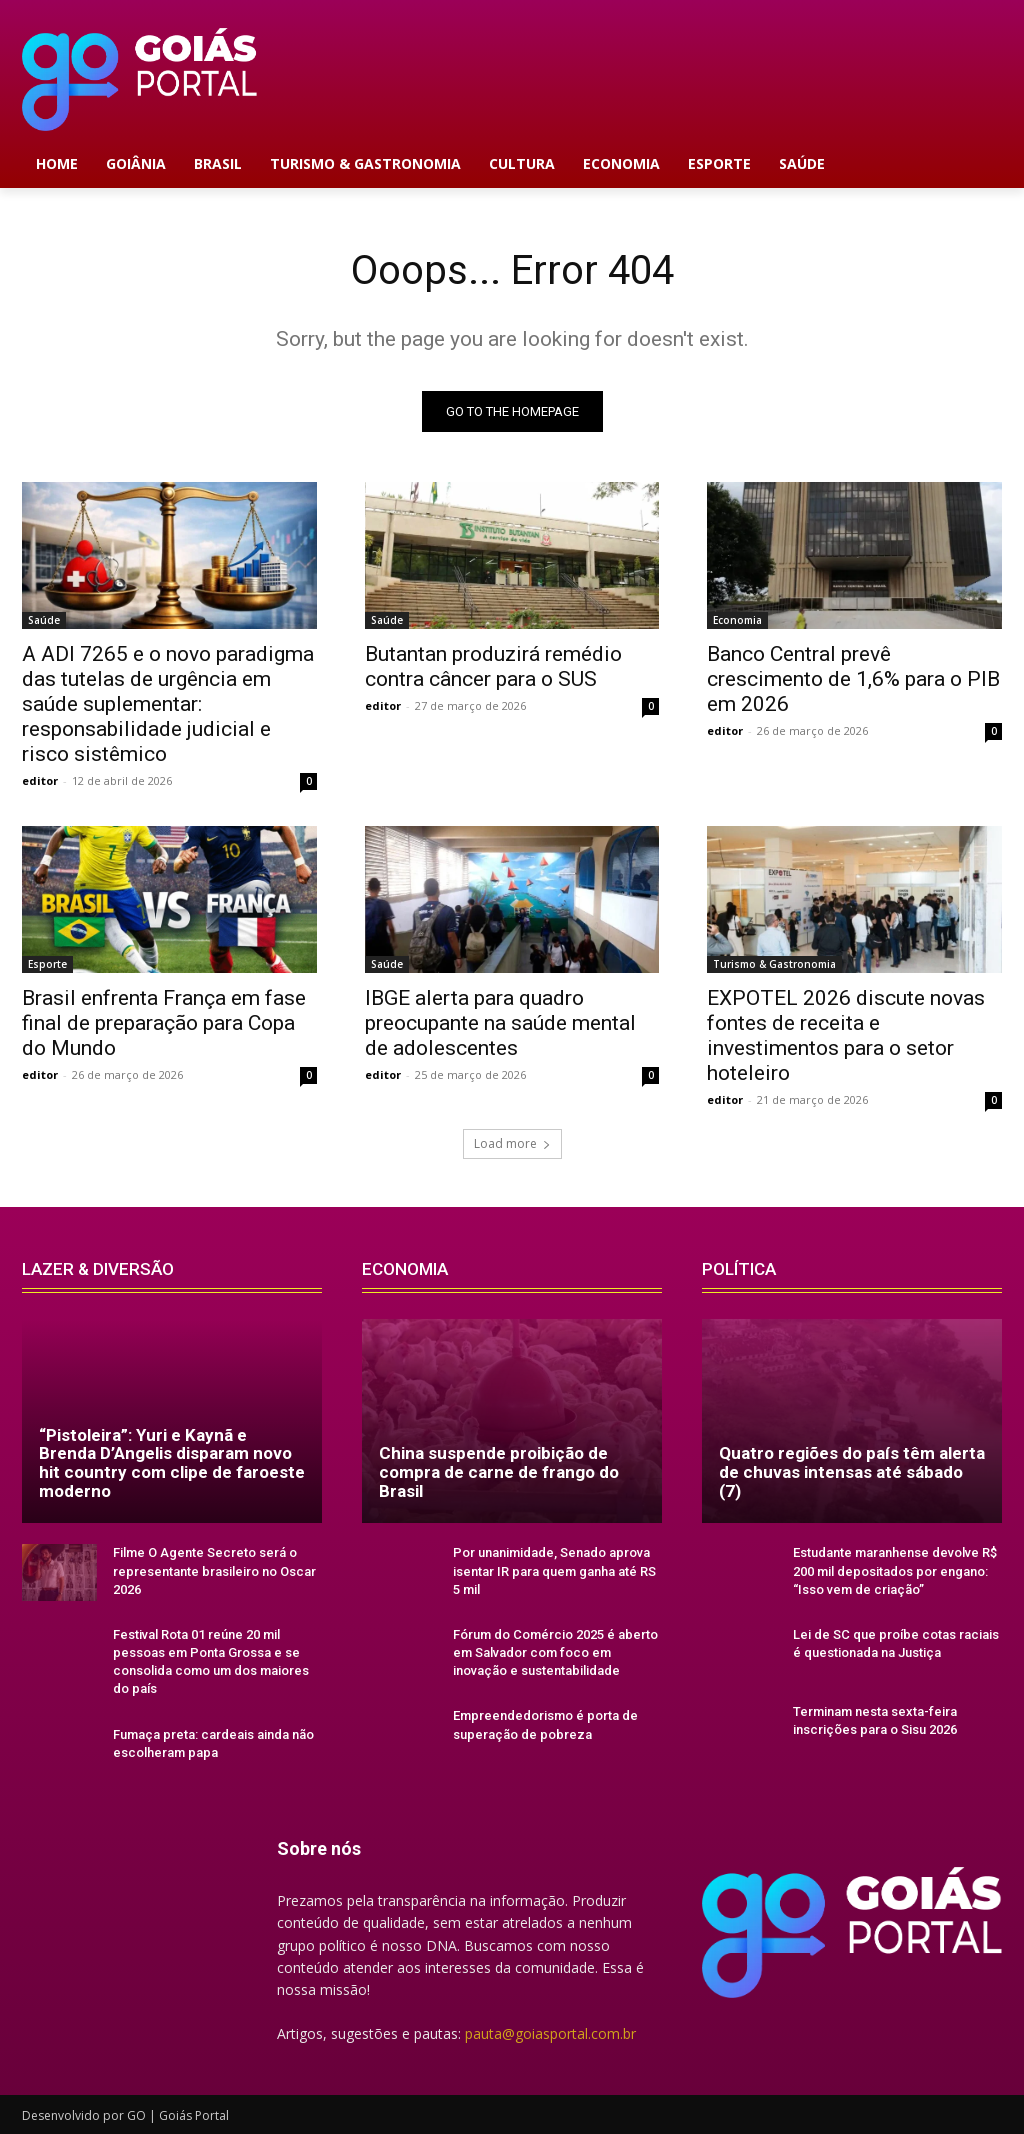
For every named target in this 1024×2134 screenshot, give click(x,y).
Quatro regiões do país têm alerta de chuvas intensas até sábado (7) (852, 1471)
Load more (512, 1143)
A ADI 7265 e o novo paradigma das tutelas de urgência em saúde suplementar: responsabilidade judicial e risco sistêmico (168, 704)
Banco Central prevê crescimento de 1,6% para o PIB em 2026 (853, 679)
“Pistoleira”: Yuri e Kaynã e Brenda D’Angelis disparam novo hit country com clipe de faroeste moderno (172, 1463)
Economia (737, 620)
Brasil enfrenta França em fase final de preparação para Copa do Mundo (164, 1023)
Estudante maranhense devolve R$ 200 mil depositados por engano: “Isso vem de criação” (895, 1570)
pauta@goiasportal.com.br (550, 2033)
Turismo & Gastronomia (774, 964)
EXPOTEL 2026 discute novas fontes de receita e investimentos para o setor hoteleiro (846, 1035)
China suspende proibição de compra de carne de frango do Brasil (499, 1471)
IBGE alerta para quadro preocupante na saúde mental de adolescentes (500, 1023)
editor (40, 780)
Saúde (44, 620)
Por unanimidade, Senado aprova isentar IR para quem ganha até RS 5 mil (554, 1570)
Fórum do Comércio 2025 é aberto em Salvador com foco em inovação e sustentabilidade (555, 1652)
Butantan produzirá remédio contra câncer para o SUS (493, 666)
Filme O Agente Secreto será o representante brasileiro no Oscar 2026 (214, 1570)
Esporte (47, 964)
